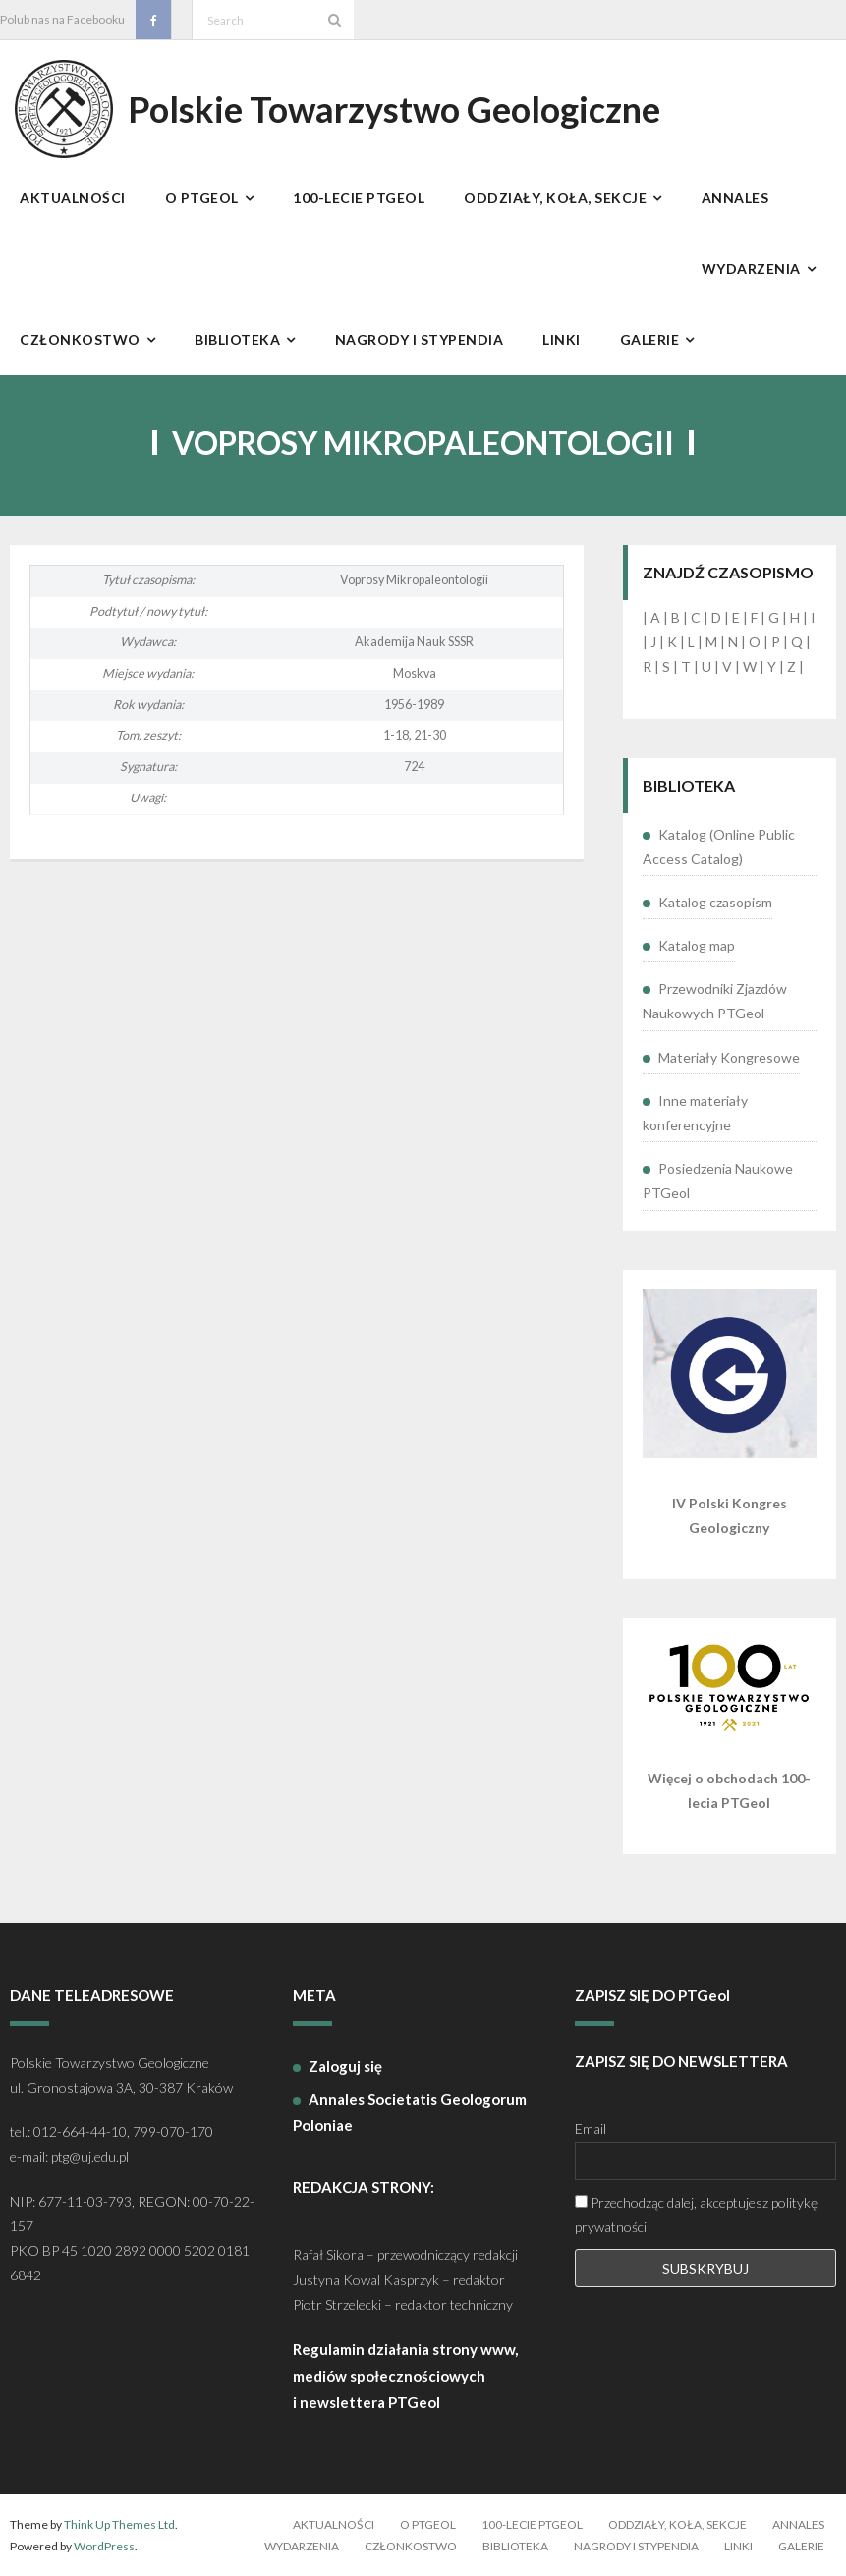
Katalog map (696, 945)
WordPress (104, 2546)
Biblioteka (515, 2546)
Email (590, 2128)
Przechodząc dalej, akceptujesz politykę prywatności (696, 2214)
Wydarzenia (301, 2546)
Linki (738, 2546)
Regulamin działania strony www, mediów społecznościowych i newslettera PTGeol (405, 2375)
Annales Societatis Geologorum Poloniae (410, 2112)
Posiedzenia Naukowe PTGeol (718, 1180)
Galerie (801, 2546)
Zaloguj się (345, 2066)
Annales (798, 2524)
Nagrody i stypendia (636, 2546)
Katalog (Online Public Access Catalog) (719, 846)
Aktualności (333, 2524)
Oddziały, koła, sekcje (677, 2524)
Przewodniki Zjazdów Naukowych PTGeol (715, 1000)
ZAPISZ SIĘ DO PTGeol (652, 1994)
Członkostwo (411, 2546)
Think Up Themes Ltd (119, 2524)
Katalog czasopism (715, 902)
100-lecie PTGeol (532, 2524)
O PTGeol (428, 2524)
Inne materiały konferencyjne (695, 1112)
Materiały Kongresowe (729, 1057)
